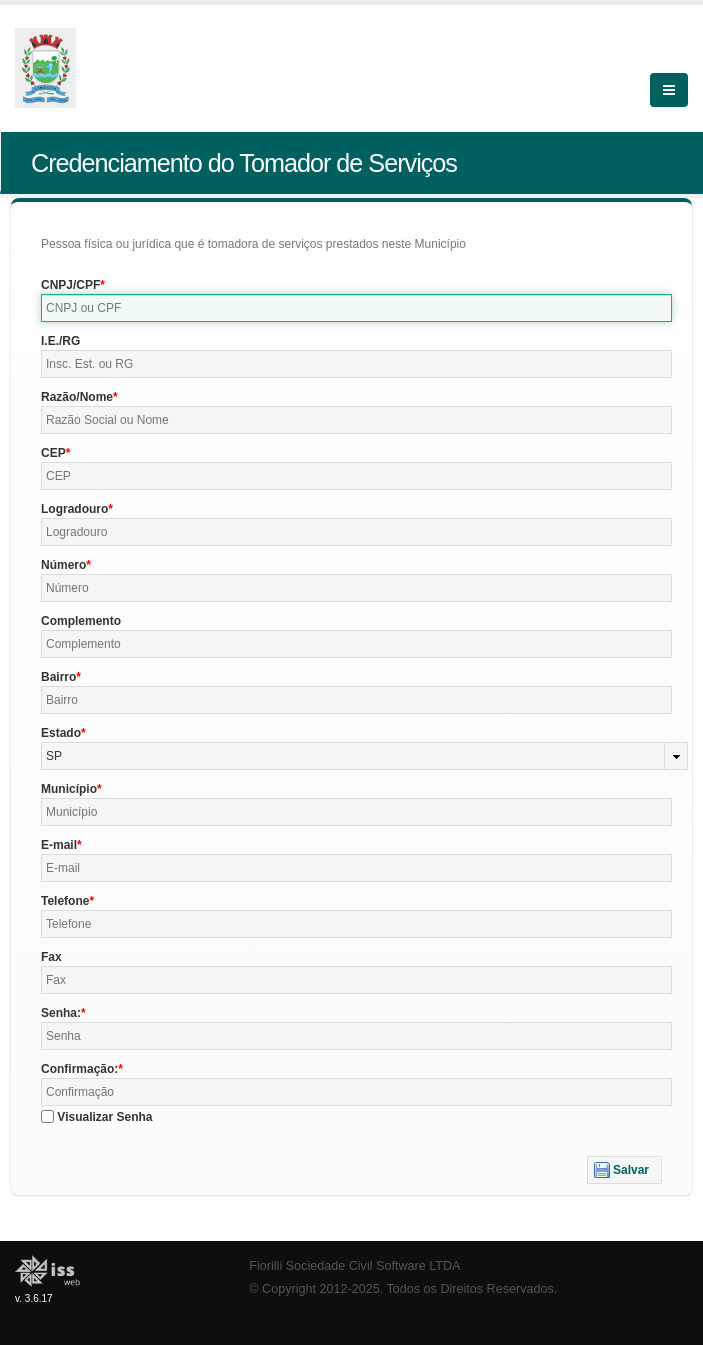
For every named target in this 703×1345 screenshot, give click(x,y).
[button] (624, 1170)
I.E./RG (60, 341)
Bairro (58, 677)
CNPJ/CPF (70, 285)
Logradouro (74, 509)
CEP (53, 453)
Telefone (65, 901)
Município (69, 789)
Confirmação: (79, 1069)
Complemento (81, 621)
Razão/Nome (77, 397)
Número (63, 565)
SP (54, 756)
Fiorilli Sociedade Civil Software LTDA (354, 1266)
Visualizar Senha (104, 1117)
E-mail (59, 845)
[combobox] (364, 756)
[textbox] (356, 308)
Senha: (61, 1013)
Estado (61, 733)
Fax (51, 957)
